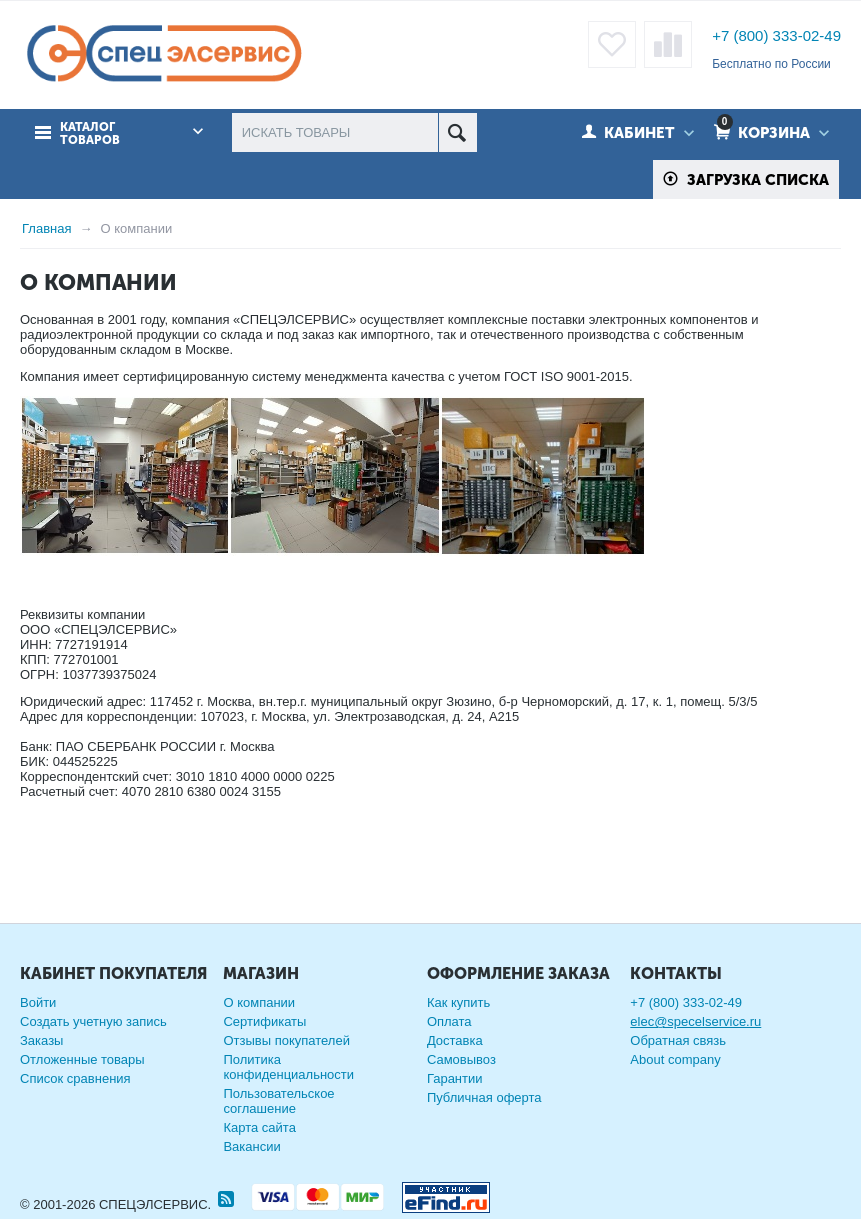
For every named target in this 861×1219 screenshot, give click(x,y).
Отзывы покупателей (286, 1040)
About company (675, 1059)
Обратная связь (678, 1040)
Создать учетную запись (93, 1021)
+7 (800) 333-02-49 (776, 35)
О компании (259, 1002)
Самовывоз (461, 1059)
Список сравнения (75, 1078)
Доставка (455, 1040)
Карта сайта (259, 1127)
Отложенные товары (82, 1059)
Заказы (41, 1040)
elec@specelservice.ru (695, 1021)
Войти (38, 1002)
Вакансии (251, 1146)
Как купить (458, 1002)
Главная (46, 228)
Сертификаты (264, 1021)
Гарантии (455, 1078)
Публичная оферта (484, 1097)
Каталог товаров (90, 134)
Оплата (449, 1021)
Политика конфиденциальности (288, 1067)
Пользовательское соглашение (278, 1101)
